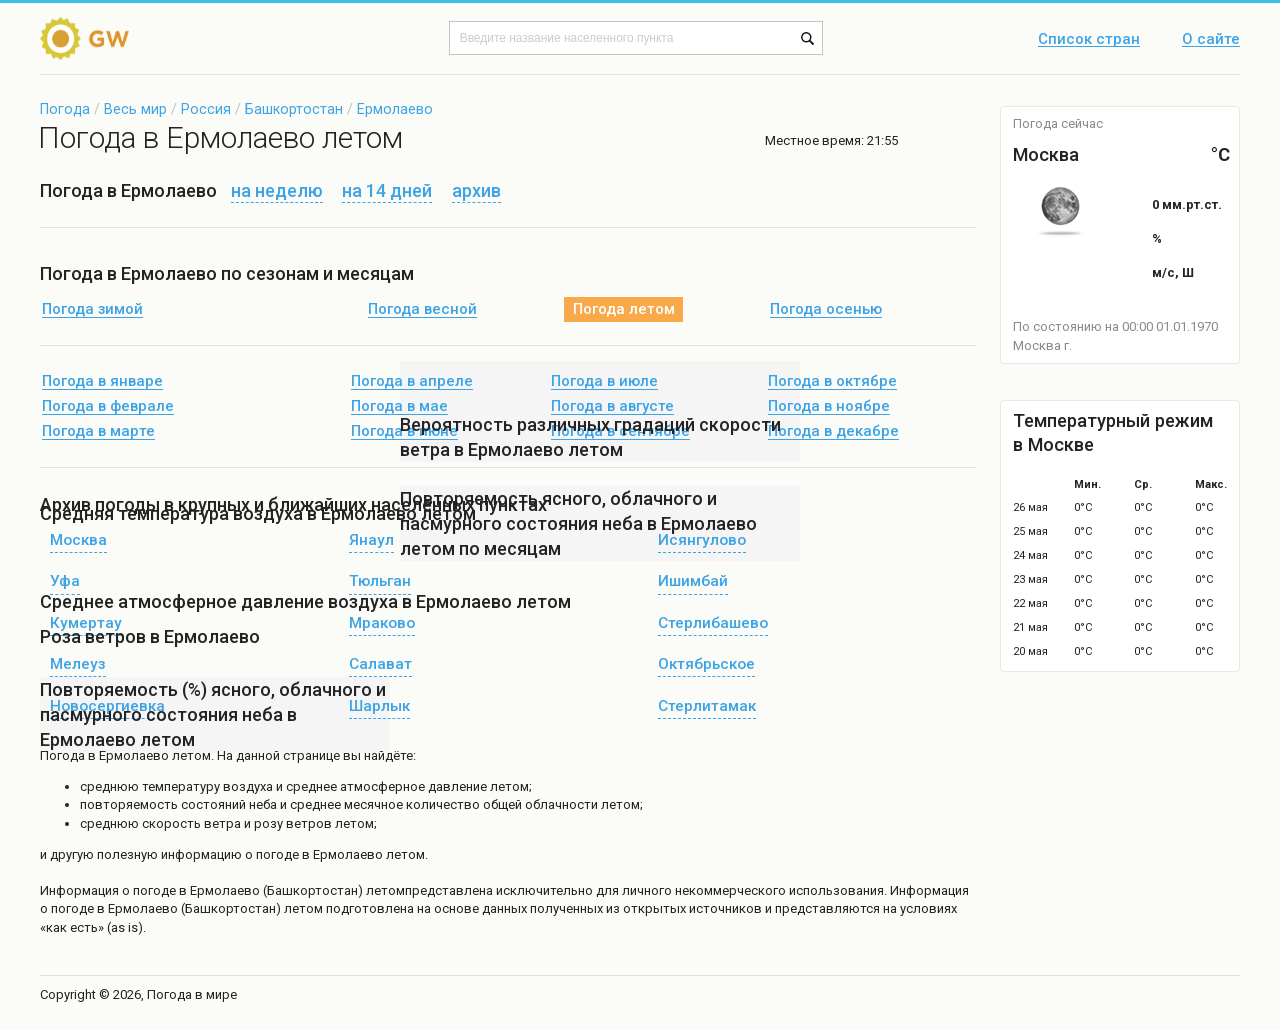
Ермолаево (395, 109)
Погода (65, 109)
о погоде (150, 890)
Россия (206, 109)
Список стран (1089, 40)
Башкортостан (294, 109)
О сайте (1211, 40)
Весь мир (135, 109)
